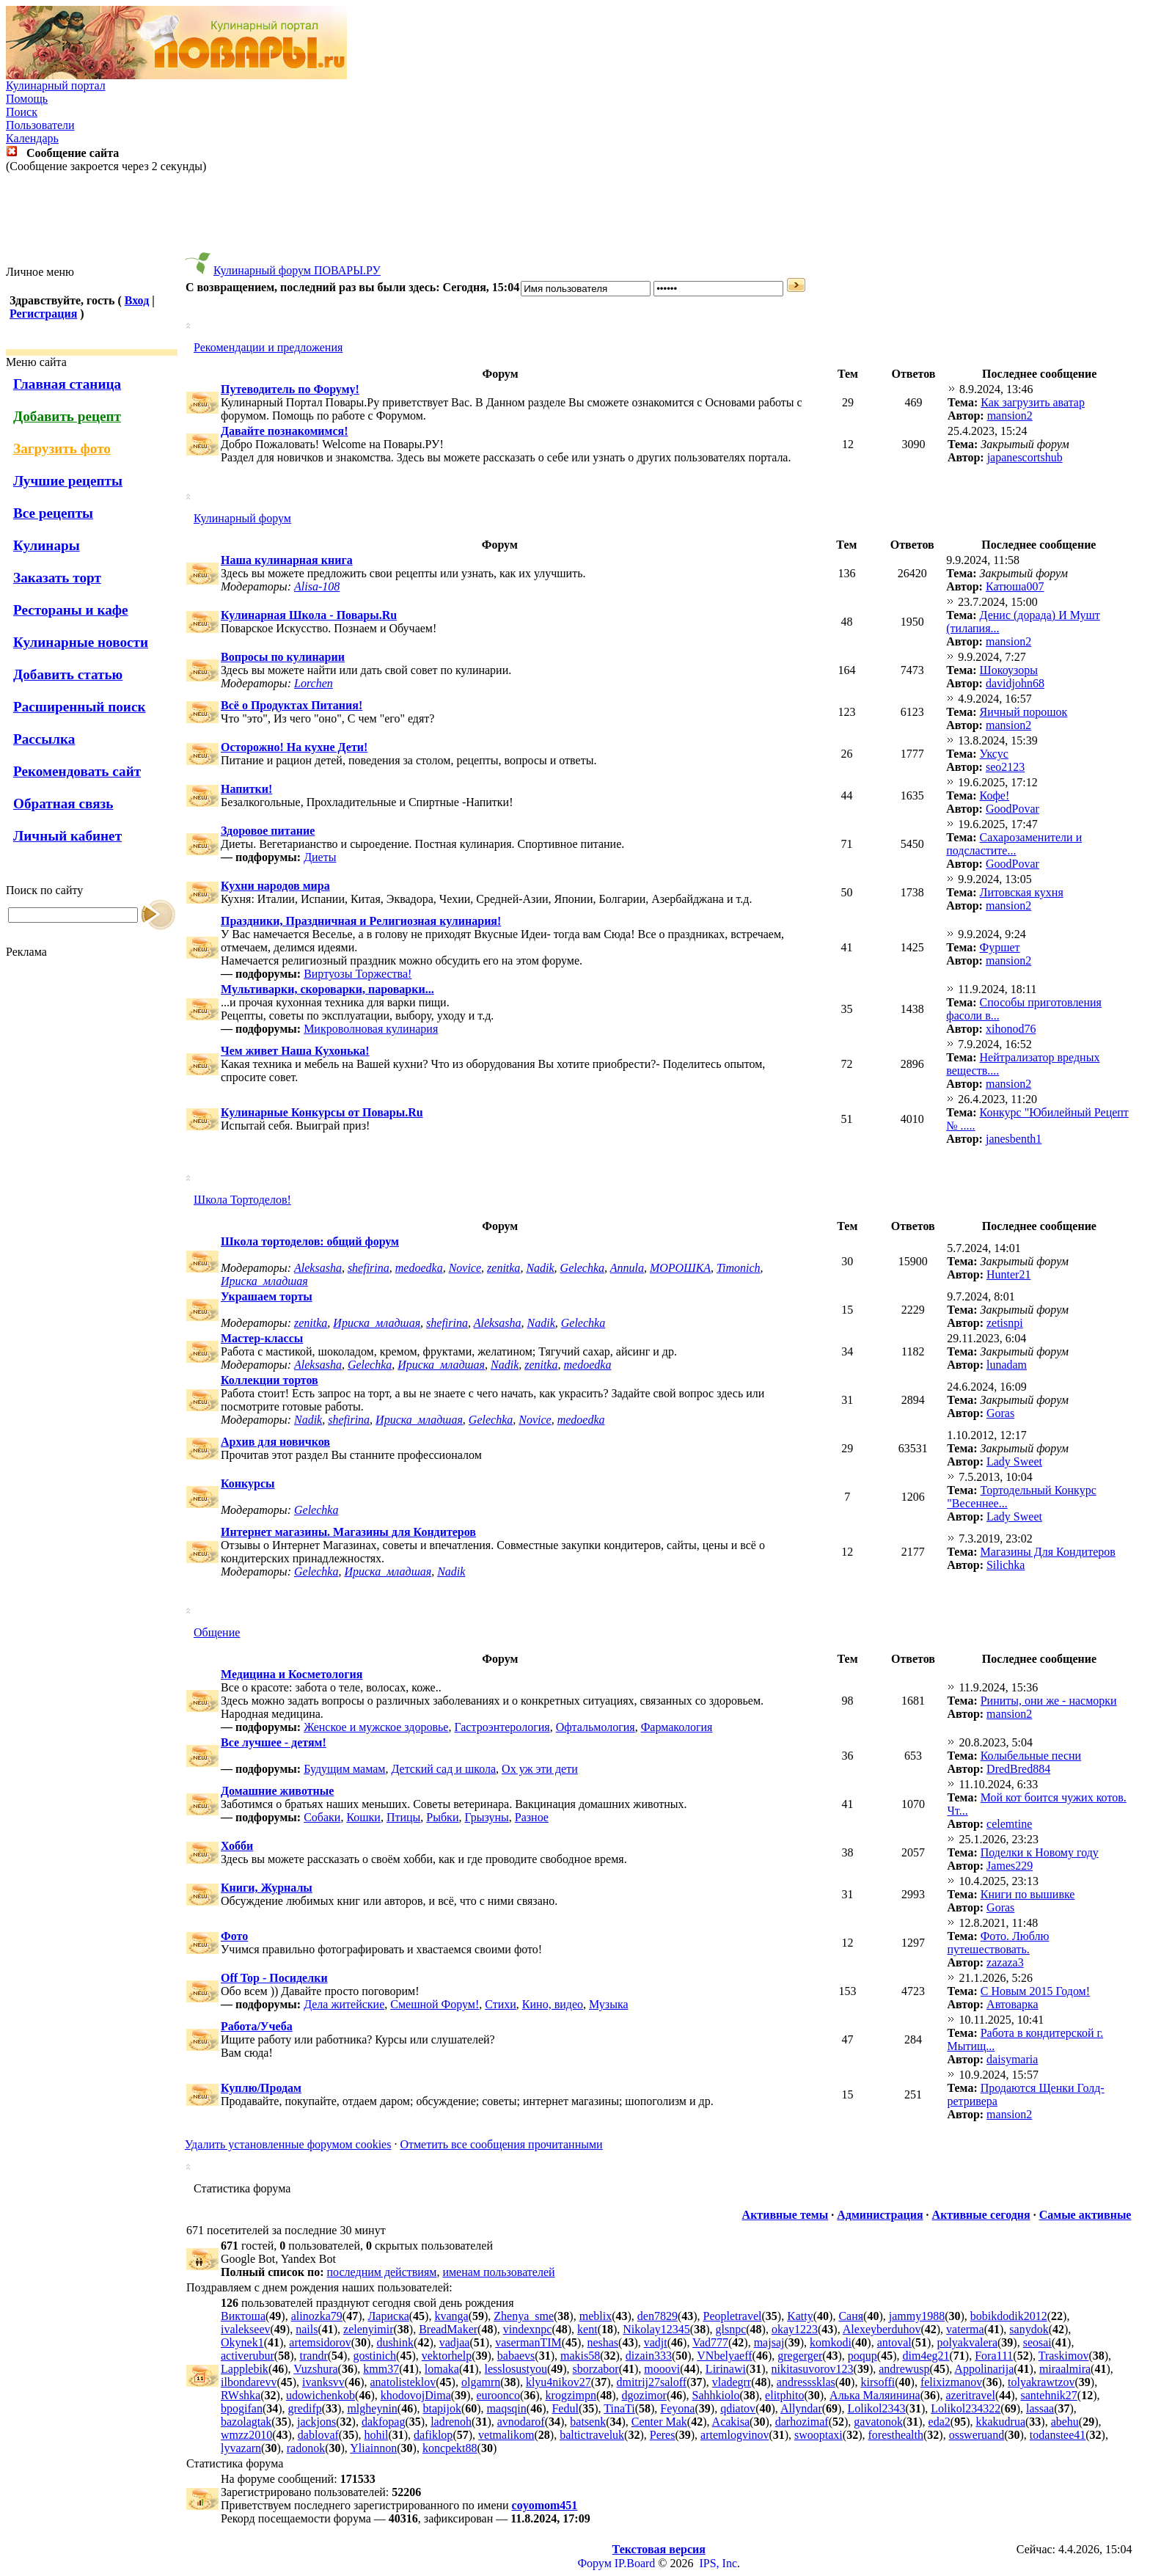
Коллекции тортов (269, 1380)
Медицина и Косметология (291, 1674)
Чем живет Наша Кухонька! (295, 1050)
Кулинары (46, 545)
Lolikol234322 (965, 2408)
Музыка (609, 2004)
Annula (627, 1268)
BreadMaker (448, 2329)
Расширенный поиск (79, 706)
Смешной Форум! (434, 2004)
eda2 (940, 2421)
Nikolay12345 (656, 2329)
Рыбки (442, 1817)
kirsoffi (877, 2382)
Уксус (994, 753)
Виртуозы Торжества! (357, 973)
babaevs (516, 2355)
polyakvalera (967, 2342)
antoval (894, 2342)
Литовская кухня (1021, 892)
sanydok (1028, 2329)
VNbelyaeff (724, 2355)
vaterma (965, 2329)
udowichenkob (320, 2395)
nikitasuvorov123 (813, 2369)
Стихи (500, 2004)
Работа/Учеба (257, 2026)
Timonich (739, 1268)
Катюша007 (1015, 586)
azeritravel (970, 2395)
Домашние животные (277, 1791)
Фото (234, 1936)
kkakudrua (1000, 2421)
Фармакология (677, 1727)
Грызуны (486, 1817)
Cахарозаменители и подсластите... (1014, 844)
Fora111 (994, 2355)
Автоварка (1012, 2004)
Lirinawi (726, 2369)
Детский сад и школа (443, 1769)
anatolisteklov (403, 2382)
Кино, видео (552, 2004)
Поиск (21, 112)
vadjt (655, 2342)
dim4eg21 (926, 2355)
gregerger (799, 2355)
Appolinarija (984, 2369)
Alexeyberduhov (882, 2329)
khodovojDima (416, 2395)
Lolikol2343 (876, 2408)
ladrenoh (451, 2421)
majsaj (769, 2342)
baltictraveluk (592, 2435)
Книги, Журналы (266, 1887)
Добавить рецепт (67, 416)
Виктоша (243, 2316)
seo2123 (1005, 767)
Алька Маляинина (874, 2395)
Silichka (1005, 1565)
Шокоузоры (1009, 670)
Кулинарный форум (242, 518)
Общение (217, 1632)
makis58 (580, 2355)
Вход (137, 300)
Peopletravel (732, 2316)
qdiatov (737, 2408)
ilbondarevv (248, 2382)
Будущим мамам (344, 1769)
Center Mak (659, 2421)
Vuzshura (315, 2369)
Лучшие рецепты (67, 481)
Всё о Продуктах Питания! (291, 705)
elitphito (784, 2395)
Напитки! (246, 789)
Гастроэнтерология (501, 1727)
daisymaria (1012, 2059)
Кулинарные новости (80, 642)
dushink (395, 2342)
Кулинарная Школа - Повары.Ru (309, 615)
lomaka (442, 2369)
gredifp (305, 2408)
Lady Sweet (1014, 1461)
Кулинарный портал (56, 85)
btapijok (441, 2408)
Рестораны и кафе (70, 610)
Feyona (677, 2408)
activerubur (247, 2355)
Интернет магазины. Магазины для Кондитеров (348, 1532)
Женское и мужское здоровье (376, 1727)
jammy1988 (917, 2316)
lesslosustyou (516, 2369)
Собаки (322, 1817)
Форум (594, 2563)
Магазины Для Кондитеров (1048, 1551)
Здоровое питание (268, 830)
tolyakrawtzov (1041, 2382)
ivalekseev (246, 2329)
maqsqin (507, 2408)
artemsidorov (320, 2342)
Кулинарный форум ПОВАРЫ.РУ (297, 270)
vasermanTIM (528, 2342)
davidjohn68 (1015, 683)
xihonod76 (1011, 1028)
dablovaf (318, 2435)
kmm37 (381, 2369)
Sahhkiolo (716, 2395)
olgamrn (480, 2382)
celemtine (1009, 1824)
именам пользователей (498, 2272)
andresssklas (806, 2382)
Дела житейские (344, 2004)
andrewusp (904, 2369)
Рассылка (44, 739)
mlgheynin (372, 2408)
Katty (800, 2316)
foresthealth (895, 2435)
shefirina (368, 1268)
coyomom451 (545, 2505)
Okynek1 (242, 2342)
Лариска (388, 2316)
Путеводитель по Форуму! (290, 389)
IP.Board (635, 2563)
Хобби (237, 1846)
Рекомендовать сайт (77, 771)
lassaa (1040, 2408)
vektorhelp (447, 2355)
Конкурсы (248, 1483)
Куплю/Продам (261, 2088)
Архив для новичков (275, 1441)
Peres (662, 2435)
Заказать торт (57, 577)
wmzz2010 (246, 2435)
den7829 (657, 2316)
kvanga (451, 2316)
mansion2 (1010, 415)
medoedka (419, 1268)
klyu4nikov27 (558, 2382)
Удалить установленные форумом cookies (288, 2144)
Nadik (540, 1268)
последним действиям (382, 2272)
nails (307, 2329)
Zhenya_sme (524, 2316)
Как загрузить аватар (1033, 402)
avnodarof (521, 2421)
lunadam (1006, 1364)
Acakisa (731, 2421)
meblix (595, 2316)
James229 (1009, 1865)
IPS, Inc (718, 2563)
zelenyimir (368, 2329)
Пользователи (40, 125)
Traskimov (1064, 2355)
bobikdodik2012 (1008, 2316)
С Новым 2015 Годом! (1035, 1991)
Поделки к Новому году (1040, 1852)
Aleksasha (318, 1268)
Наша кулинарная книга (287, 560)
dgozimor (644, 2395)
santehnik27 (1049, 2395)
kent (587, 2329)
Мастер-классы (262, 1338)
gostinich (374, 2355)
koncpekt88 (449, 2448)
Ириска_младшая (264, 1281)
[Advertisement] (575, 219)
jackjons (316, 2421)
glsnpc (730, 2329)
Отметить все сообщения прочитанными (501, 2144)
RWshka (240, 2395)
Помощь (27, 98)
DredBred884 (1018, 1769)
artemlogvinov (734, 2435)
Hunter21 (1008, 1274)
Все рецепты (53, 513)
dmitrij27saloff (651, 2382)
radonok (306, 2448)
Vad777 (710, 2342)
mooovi (662, 2369)
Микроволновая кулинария (371, 1028)
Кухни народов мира (275, 885)
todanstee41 (1057, 2435)
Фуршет (1000, 947)
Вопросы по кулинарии (283, 657)
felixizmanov (951, 2382)
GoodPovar (1012, 808)
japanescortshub (1025, 457)
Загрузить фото (62, 448)
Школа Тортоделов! (242, 1199)
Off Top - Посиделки (274, 1978)
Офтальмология (595, 1727)
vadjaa (454, 2342)
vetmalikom (506, 2435)
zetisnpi (1004, 1323)
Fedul (565, 2408)
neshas (602, 2342)
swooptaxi (818, 2435)
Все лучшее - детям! (273, 1742)
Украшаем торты (266, 1296)
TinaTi (619, 2408)
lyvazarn (241, 2448)
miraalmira (1065, 2369)
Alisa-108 (317, 586)
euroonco (498, 2395)
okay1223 (795, 2329)
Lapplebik (244, 2369)
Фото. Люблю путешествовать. (998, 1942)
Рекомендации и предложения (268, 347)
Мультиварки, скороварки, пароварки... (327, 989)
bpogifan (242, 2408)
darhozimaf (802, 2421)
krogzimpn (571, 2395)
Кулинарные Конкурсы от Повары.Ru (322, 1112)
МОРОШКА (680, 1268)
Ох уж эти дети (540, 1769)
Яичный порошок (1024, 712)
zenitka (503, 1268)
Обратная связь (63, 803)
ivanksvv (323, 2382)
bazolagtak (246, 2421)
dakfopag (384, 2421)
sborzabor (596, 2369)
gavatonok (878, 2421)
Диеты (320, 857)
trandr (314, 2355)
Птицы (403, 1817)
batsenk (588, 2421)
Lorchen (313, 683)
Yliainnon (373, 2448)
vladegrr (731, 2382)
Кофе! (995, 795)
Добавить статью (67, 674)
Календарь (32, 138)
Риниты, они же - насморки (1049, 1700)
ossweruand (977, 2435)
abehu (1065, 2421)
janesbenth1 (1013, 1139)
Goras (1000, 1413)
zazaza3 (1005, 1962)
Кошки (363, 1817)
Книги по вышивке (1028, 1894)
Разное (532, 1817)
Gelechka (582, 1268)
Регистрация (43, 313)
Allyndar (801, 2408)
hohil (377, 2435)
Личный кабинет (67, 836)
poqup (862, 2355)
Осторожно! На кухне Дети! (294, 747)
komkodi (830, 2342)
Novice (465, 1268)
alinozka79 (317, 2316)
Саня (850, 2316)
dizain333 (649, 2355)
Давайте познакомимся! (284, 431)
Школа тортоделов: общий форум (310, 1241)
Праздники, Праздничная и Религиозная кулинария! (361, 921)
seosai (1037, 2342)
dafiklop (433, 2435)
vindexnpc (527, 2329)
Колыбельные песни (1031, 1755)
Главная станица (67, 384)
